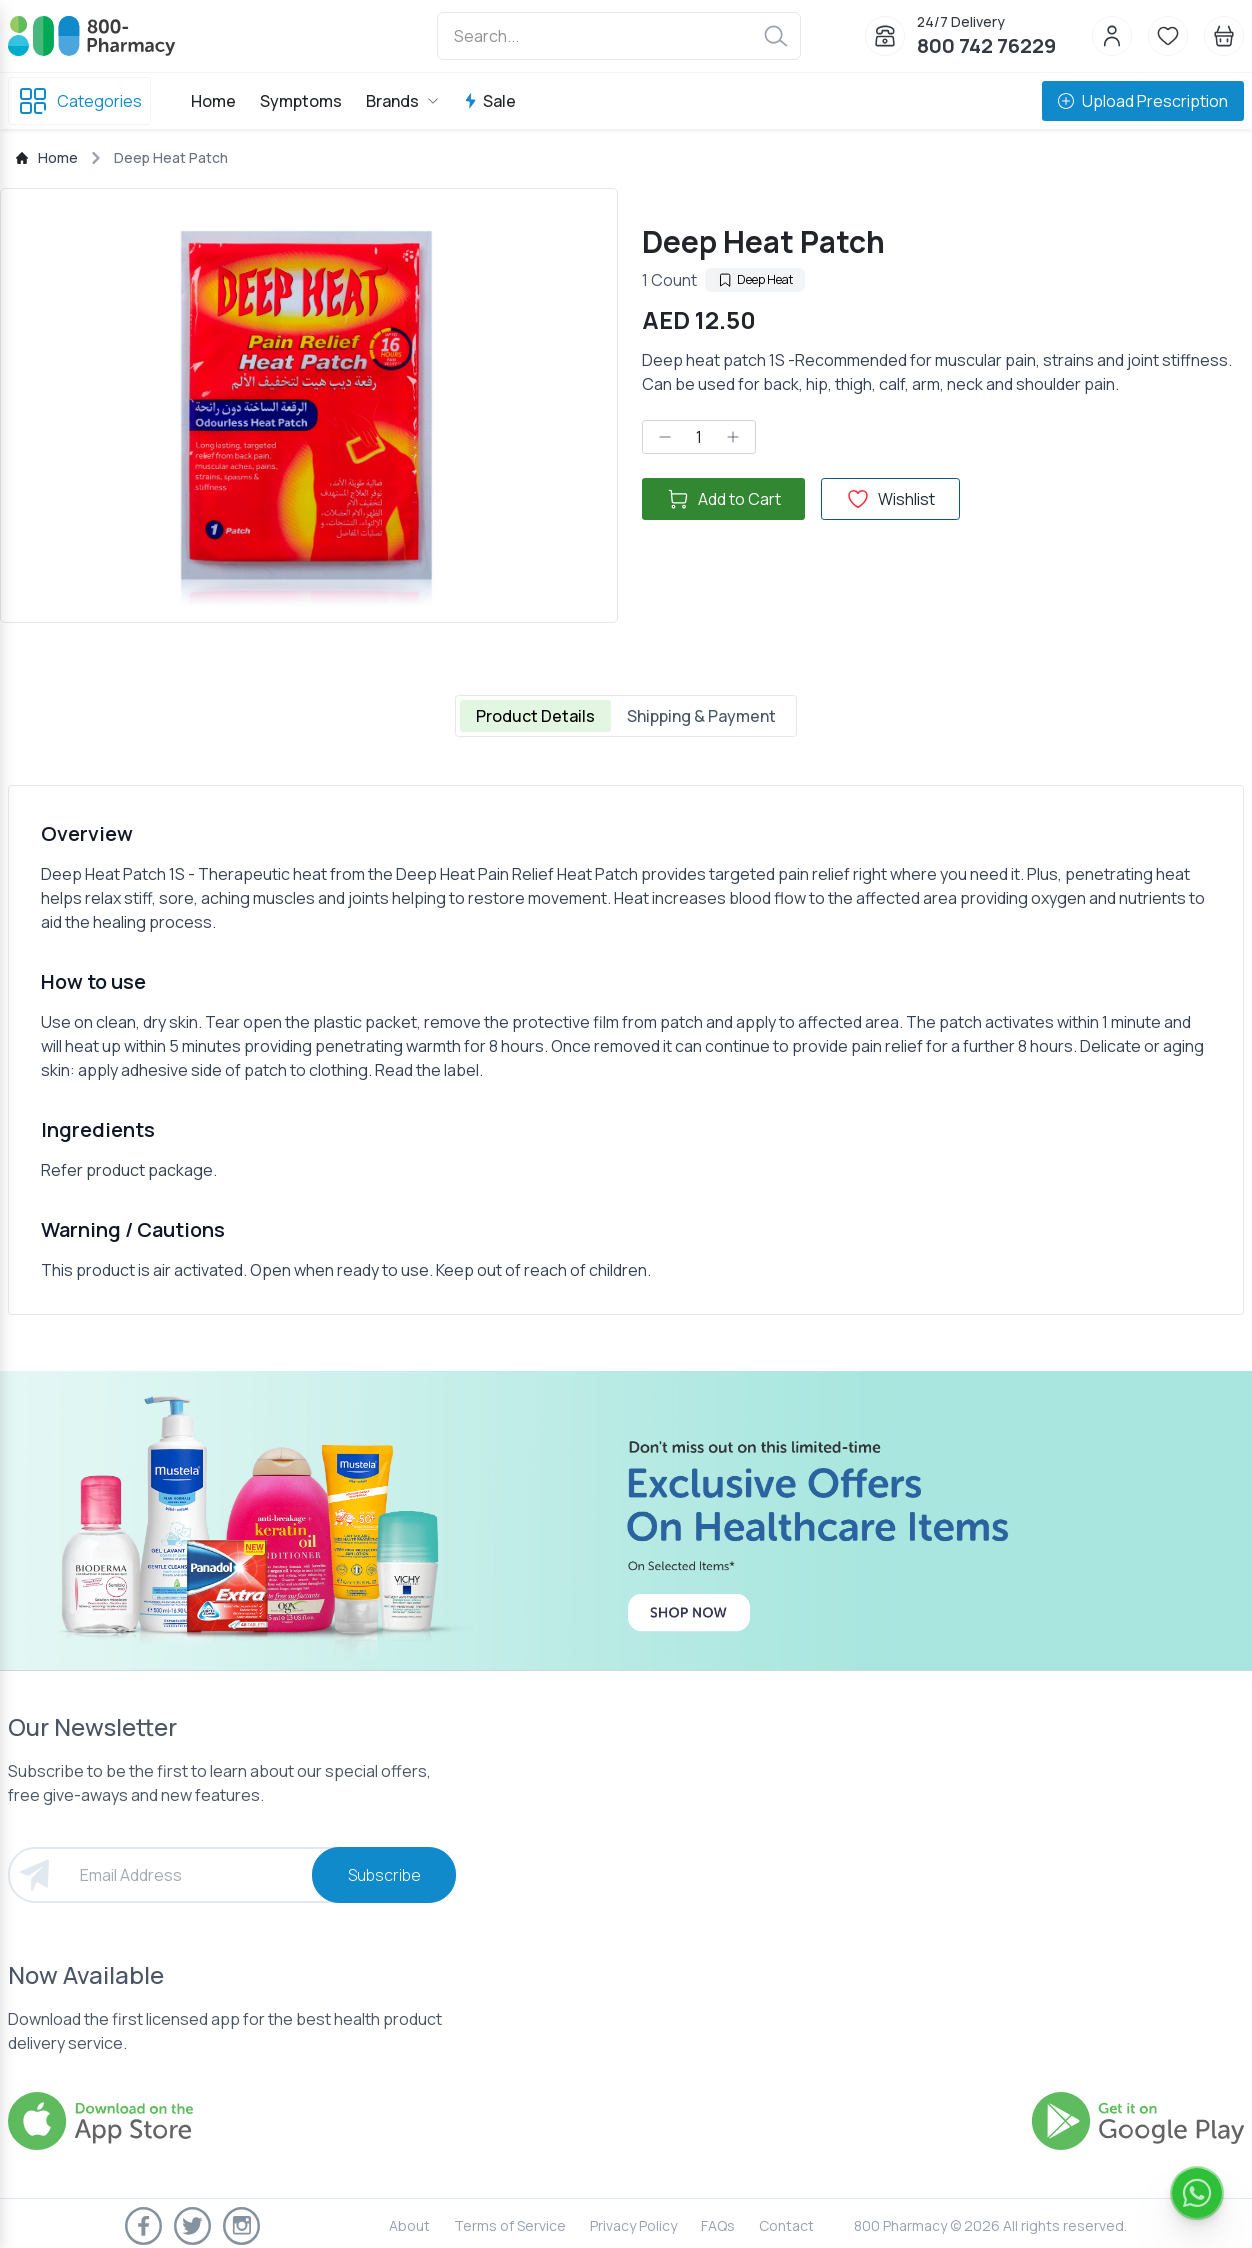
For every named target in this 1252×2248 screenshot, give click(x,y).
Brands (402, 101)
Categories (79, 101)
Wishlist (890, 499)
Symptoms (301, 101)
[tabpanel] (626, 1050)
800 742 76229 (986, 45)
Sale (489, 101)
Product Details (535, 716)
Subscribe (384, 1875)
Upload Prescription (1143, 101)
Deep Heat (755, 279)
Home (213, 101)
